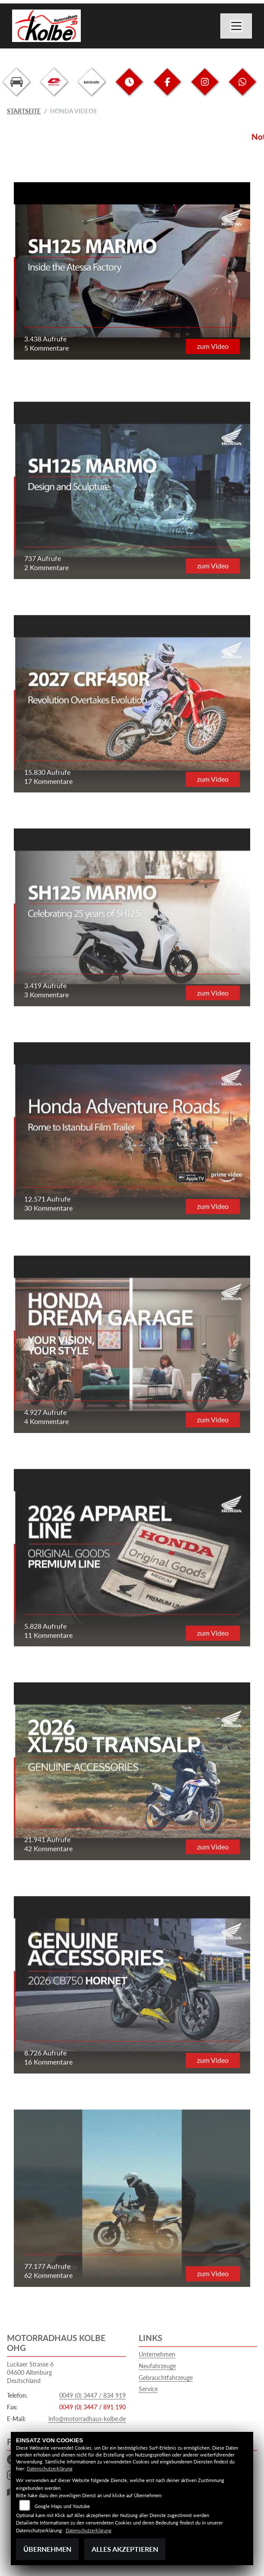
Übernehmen (47, 2549)
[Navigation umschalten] (236, 26)
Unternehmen (157, 2354)
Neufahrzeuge (157, 2366)
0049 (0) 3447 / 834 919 (92, 2395)
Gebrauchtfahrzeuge (166, 2377)
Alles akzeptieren (125, 2549)
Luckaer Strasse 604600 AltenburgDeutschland (30, 2372)
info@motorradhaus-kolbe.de (87, 2418)
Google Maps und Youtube (62, 2506)
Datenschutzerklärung (50, 2468)
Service (148, 2388)
